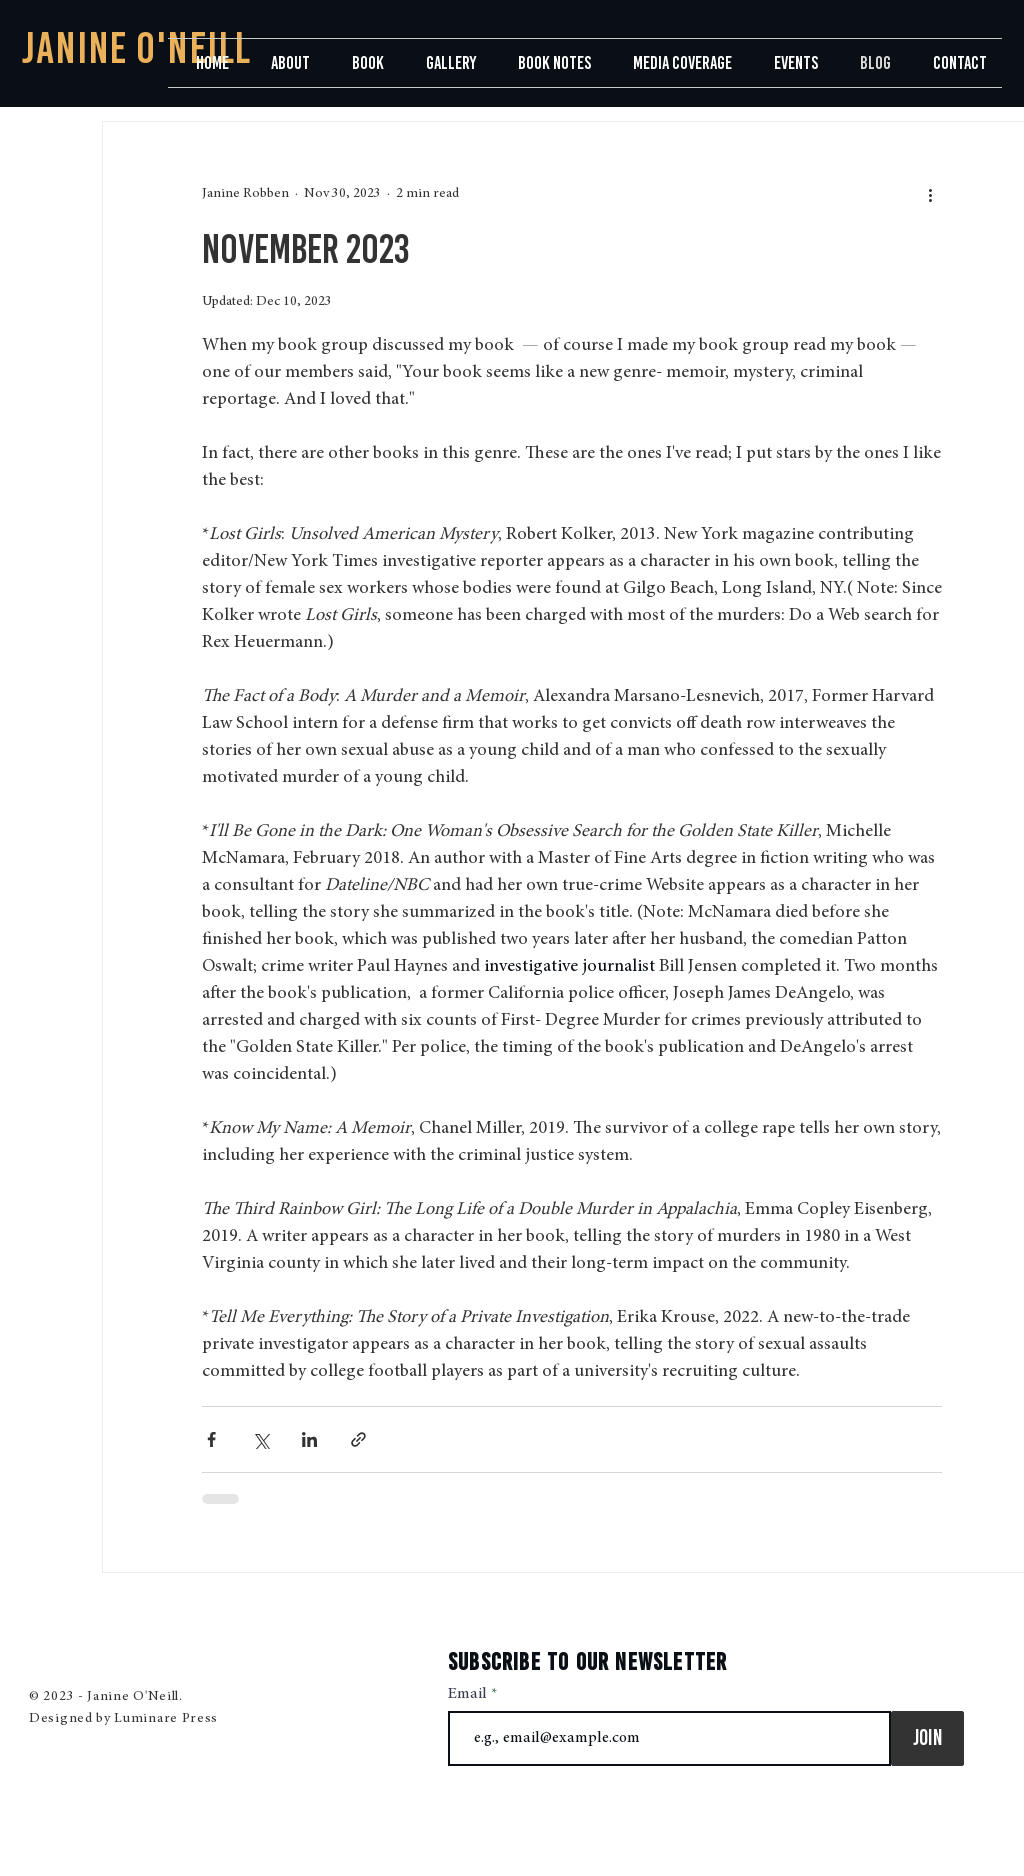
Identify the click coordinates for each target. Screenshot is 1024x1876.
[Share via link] (358, 1439)
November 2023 (305, 249)
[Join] (927, 1738)
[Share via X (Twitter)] (260, 1439)
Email (469, 1694)
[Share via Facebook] (211, 1439)
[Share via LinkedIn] (309, 1439)
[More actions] (930, 194)
